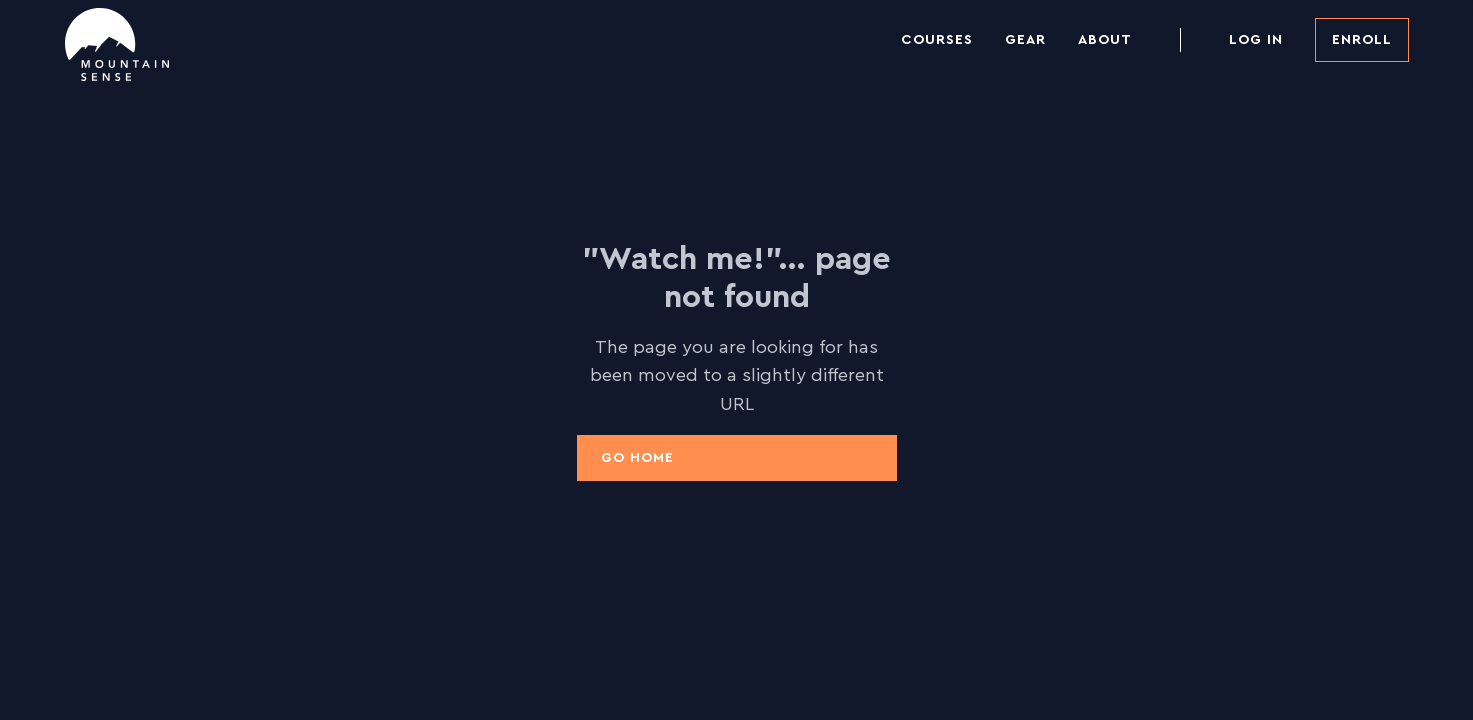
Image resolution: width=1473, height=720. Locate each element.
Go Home (637, 458)
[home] (117, 44)
